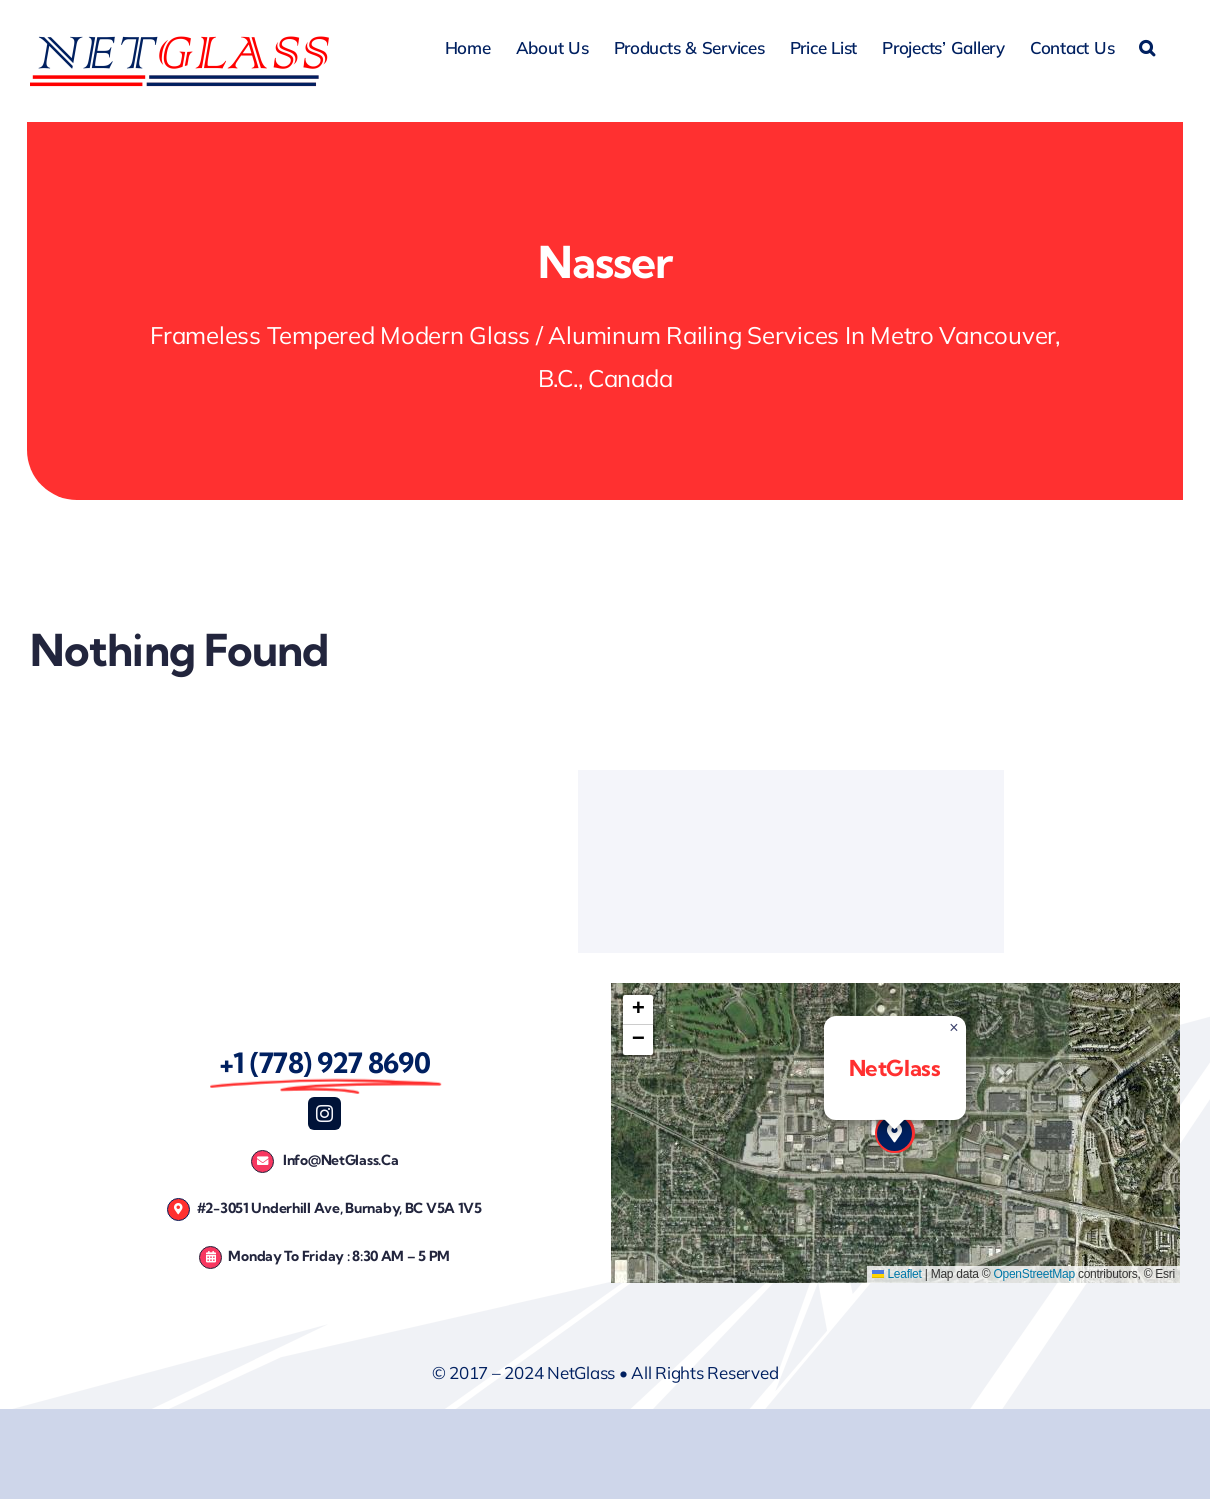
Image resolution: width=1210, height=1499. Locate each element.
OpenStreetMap (1033, 1274)
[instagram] (324, 1113)
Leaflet (896, 1274)
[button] (1147, 45)
